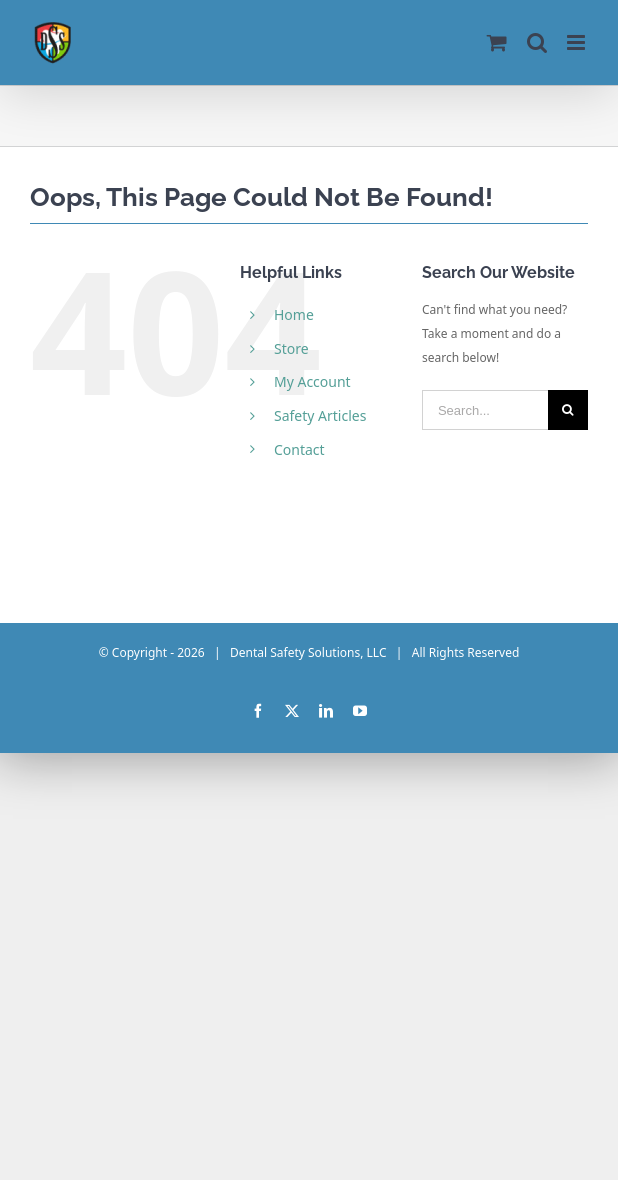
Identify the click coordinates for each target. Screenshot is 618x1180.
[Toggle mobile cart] (497, 42)
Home (294, 314)
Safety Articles (320, 415)
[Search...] (485, 410)
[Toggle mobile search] (537, 42)
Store (291, 348)
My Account (312, 381)
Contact (299, 449)
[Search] (568, 410)
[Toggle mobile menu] (577, 42)
